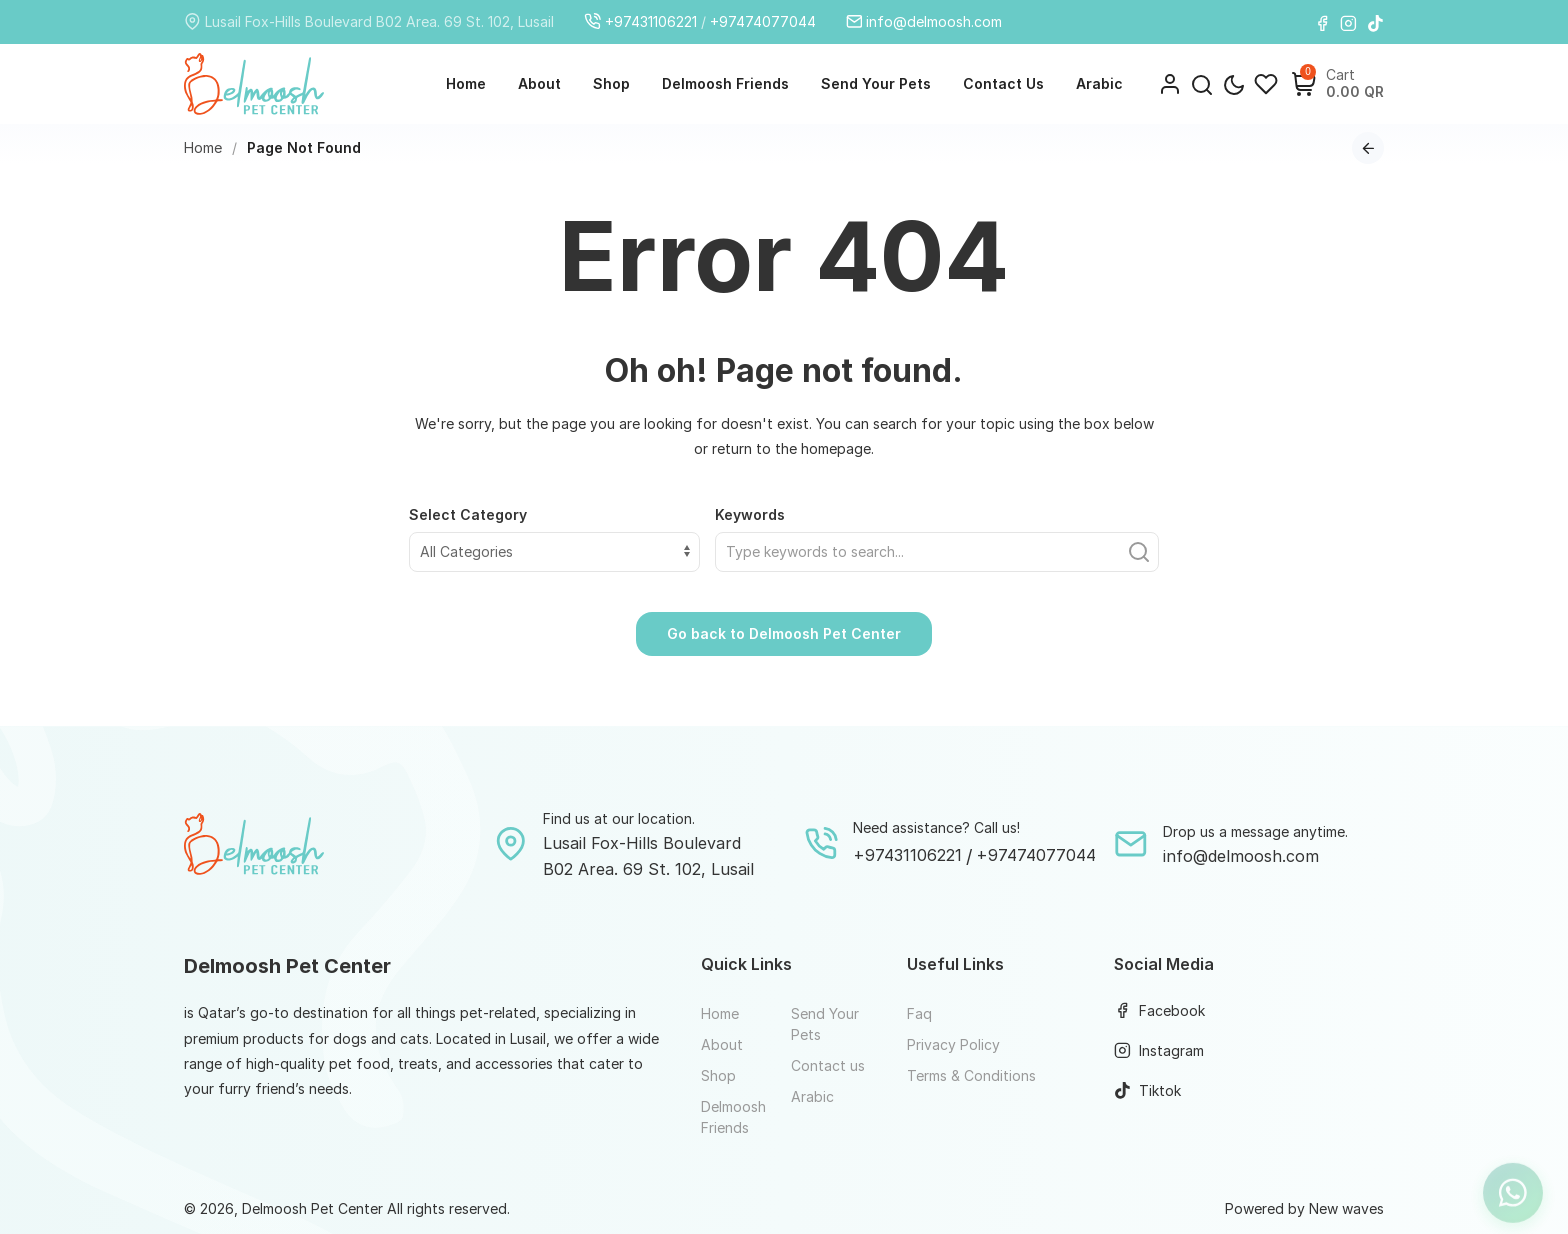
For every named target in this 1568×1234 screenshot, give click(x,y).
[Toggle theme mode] (1234, 85)
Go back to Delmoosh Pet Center (784, 633)
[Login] (1170, 84)
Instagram (1159, 1050)
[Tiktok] (1375, 22)
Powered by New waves (1304, 1208)
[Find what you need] (937, 552)
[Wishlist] (1266, 84)
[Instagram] (1348, 22)
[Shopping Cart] (1304, 84)
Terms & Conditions (971, 1075)
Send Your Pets (876, 83)
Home (466, 83)
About (539, 83)
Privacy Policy (953, 1044)
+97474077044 (763, 21)
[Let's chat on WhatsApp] (1513, 1179)
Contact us (1003, 83)
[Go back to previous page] (1368, 148)
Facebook (1159, 1010)
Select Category (468, 514)
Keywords (750, 514)
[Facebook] (1322, 22)
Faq (919, 1013)
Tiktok (1147, 1090)
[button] (1202, 84)
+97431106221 (640, 21)
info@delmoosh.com (924, 21)
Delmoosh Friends (725, 83)
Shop (611, 83)
